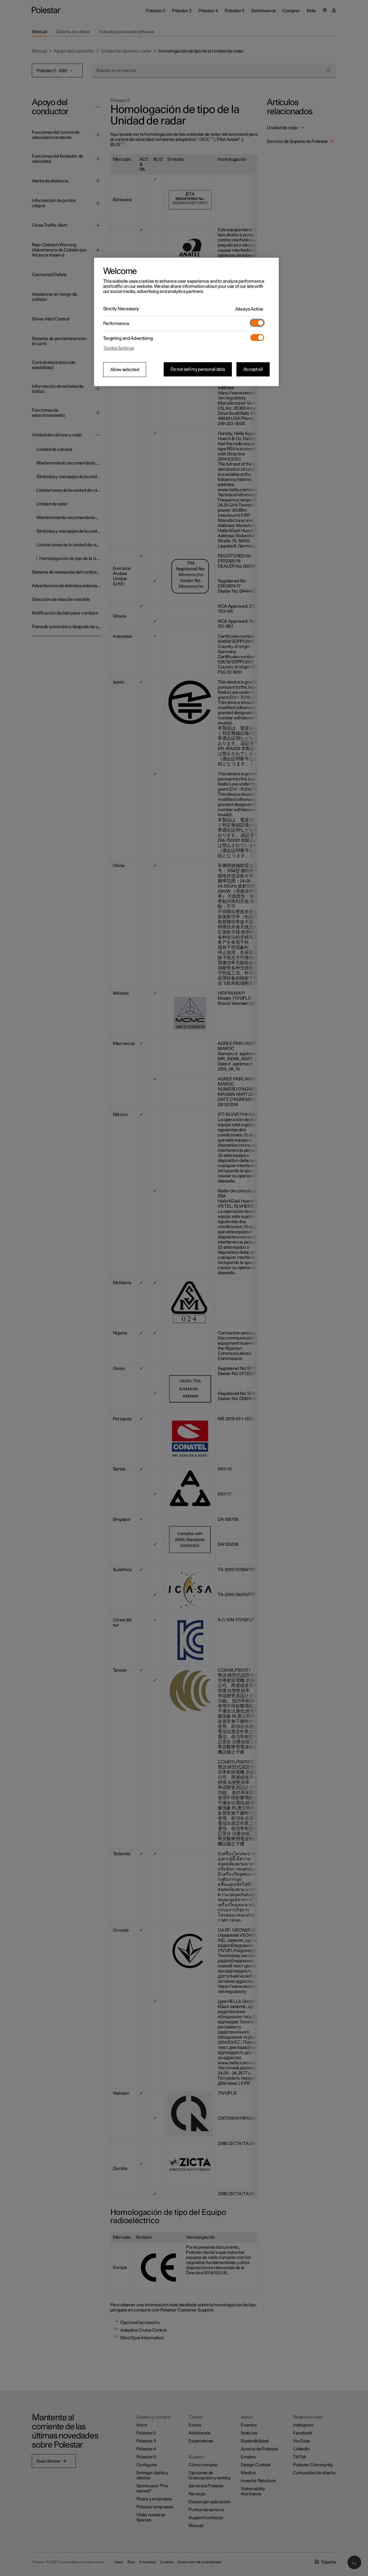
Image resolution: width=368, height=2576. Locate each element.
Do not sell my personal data (198, 369)
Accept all (253, 369)
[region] (186, 322)
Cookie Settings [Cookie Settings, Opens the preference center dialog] (119, 348)
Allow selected (124, 369)
